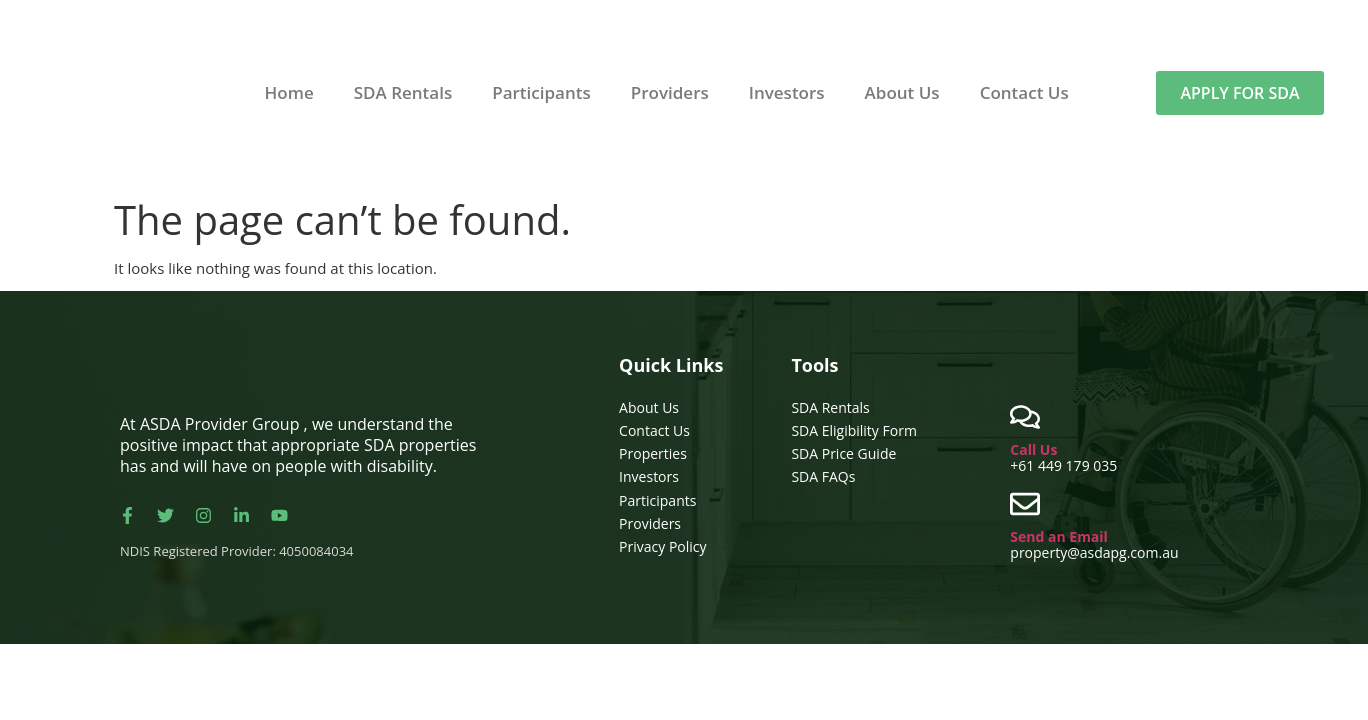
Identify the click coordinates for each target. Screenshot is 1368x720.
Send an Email (1059, 536)
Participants (541, 92)
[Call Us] (1025, 417)
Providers (670, 92)
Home (289, 92)
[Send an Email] (1025, 504)
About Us (902, 92)
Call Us (1033, 449)
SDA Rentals (403, 92)
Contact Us (1024, 92)
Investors (787, 92)
